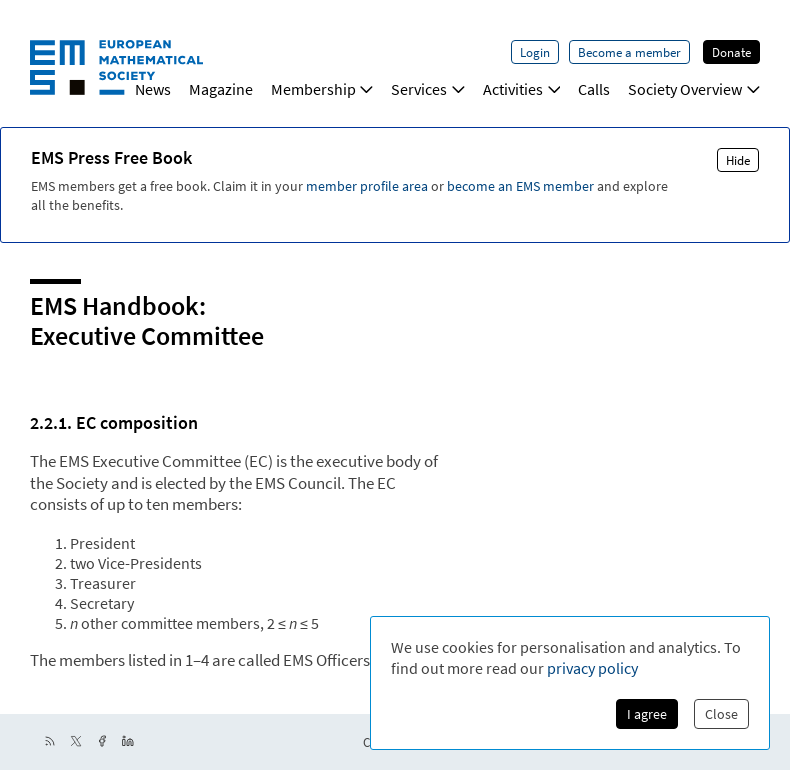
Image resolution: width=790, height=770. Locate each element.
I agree (647, 714)
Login (535, 52)
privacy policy (592, 668)
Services (428, 89)
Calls (594, 89)
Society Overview (694, 89)
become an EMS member (520, 186)
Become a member (629, 52)
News (153, 89)
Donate (731, 52)
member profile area (367, 186)
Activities (522, 89)
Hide (738, 160)
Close (721, 714)
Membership (322, 89)
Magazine (221, 89)
